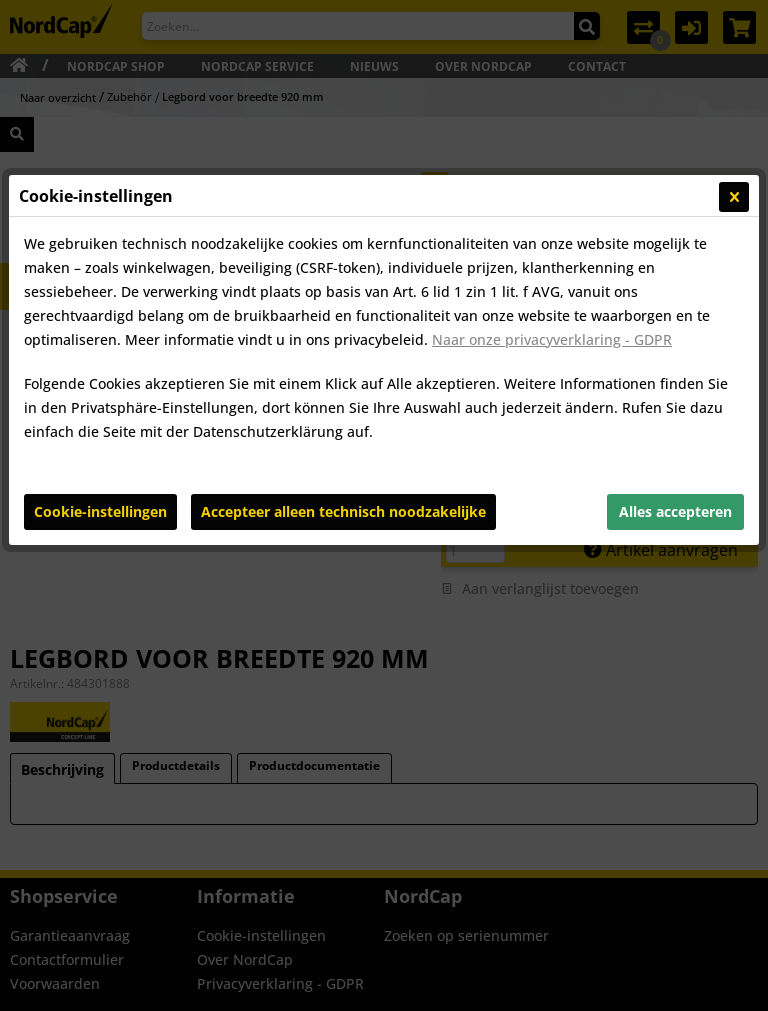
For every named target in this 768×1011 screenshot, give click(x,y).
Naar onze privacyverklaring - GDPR (552, 339)
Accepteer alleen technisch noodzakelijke (343, 511)
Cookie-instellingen (100, 511)
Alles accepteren (675, 511)
